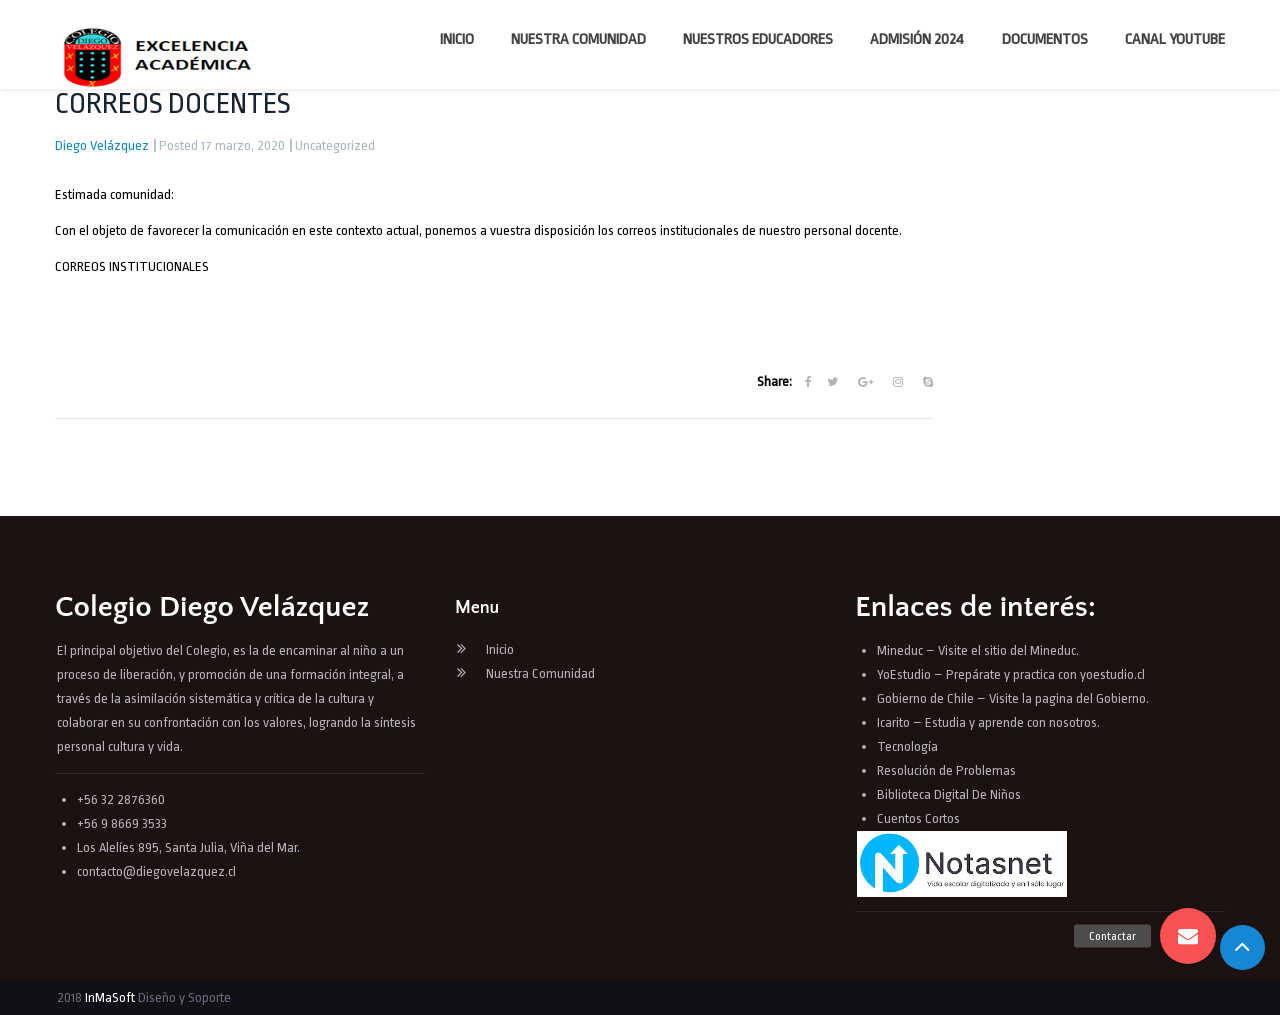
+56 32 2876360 (121, 799)
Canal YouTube (1175, 39)
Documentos (1045, 39)
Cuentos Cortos (918, 818)
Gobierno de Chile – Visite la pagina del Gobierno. (1013, 698)
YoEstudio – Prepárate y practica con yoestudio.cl (1011, 674)
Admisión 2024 (917, 39)
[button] (1188, 936)
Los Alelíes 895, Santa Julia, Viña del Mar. (188, 847)
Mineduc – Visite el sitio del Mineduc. (978, 650)
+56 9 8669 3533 (122, 823)
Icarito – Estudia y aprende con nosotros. (988, 722)
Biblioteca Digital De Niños (949, 794)
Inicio (457, 39)
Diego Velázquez (102, 145)
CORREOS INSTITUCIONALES (132, 266)
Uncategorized (335, 145)
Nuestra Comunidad (578, 39)
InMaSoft (110, 997)
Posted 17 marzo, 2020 (222, 145)
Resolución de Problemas (948, 770)
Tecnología (907, 746)
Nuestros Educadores (758, 39)
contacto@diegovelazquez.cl (156, 871)
